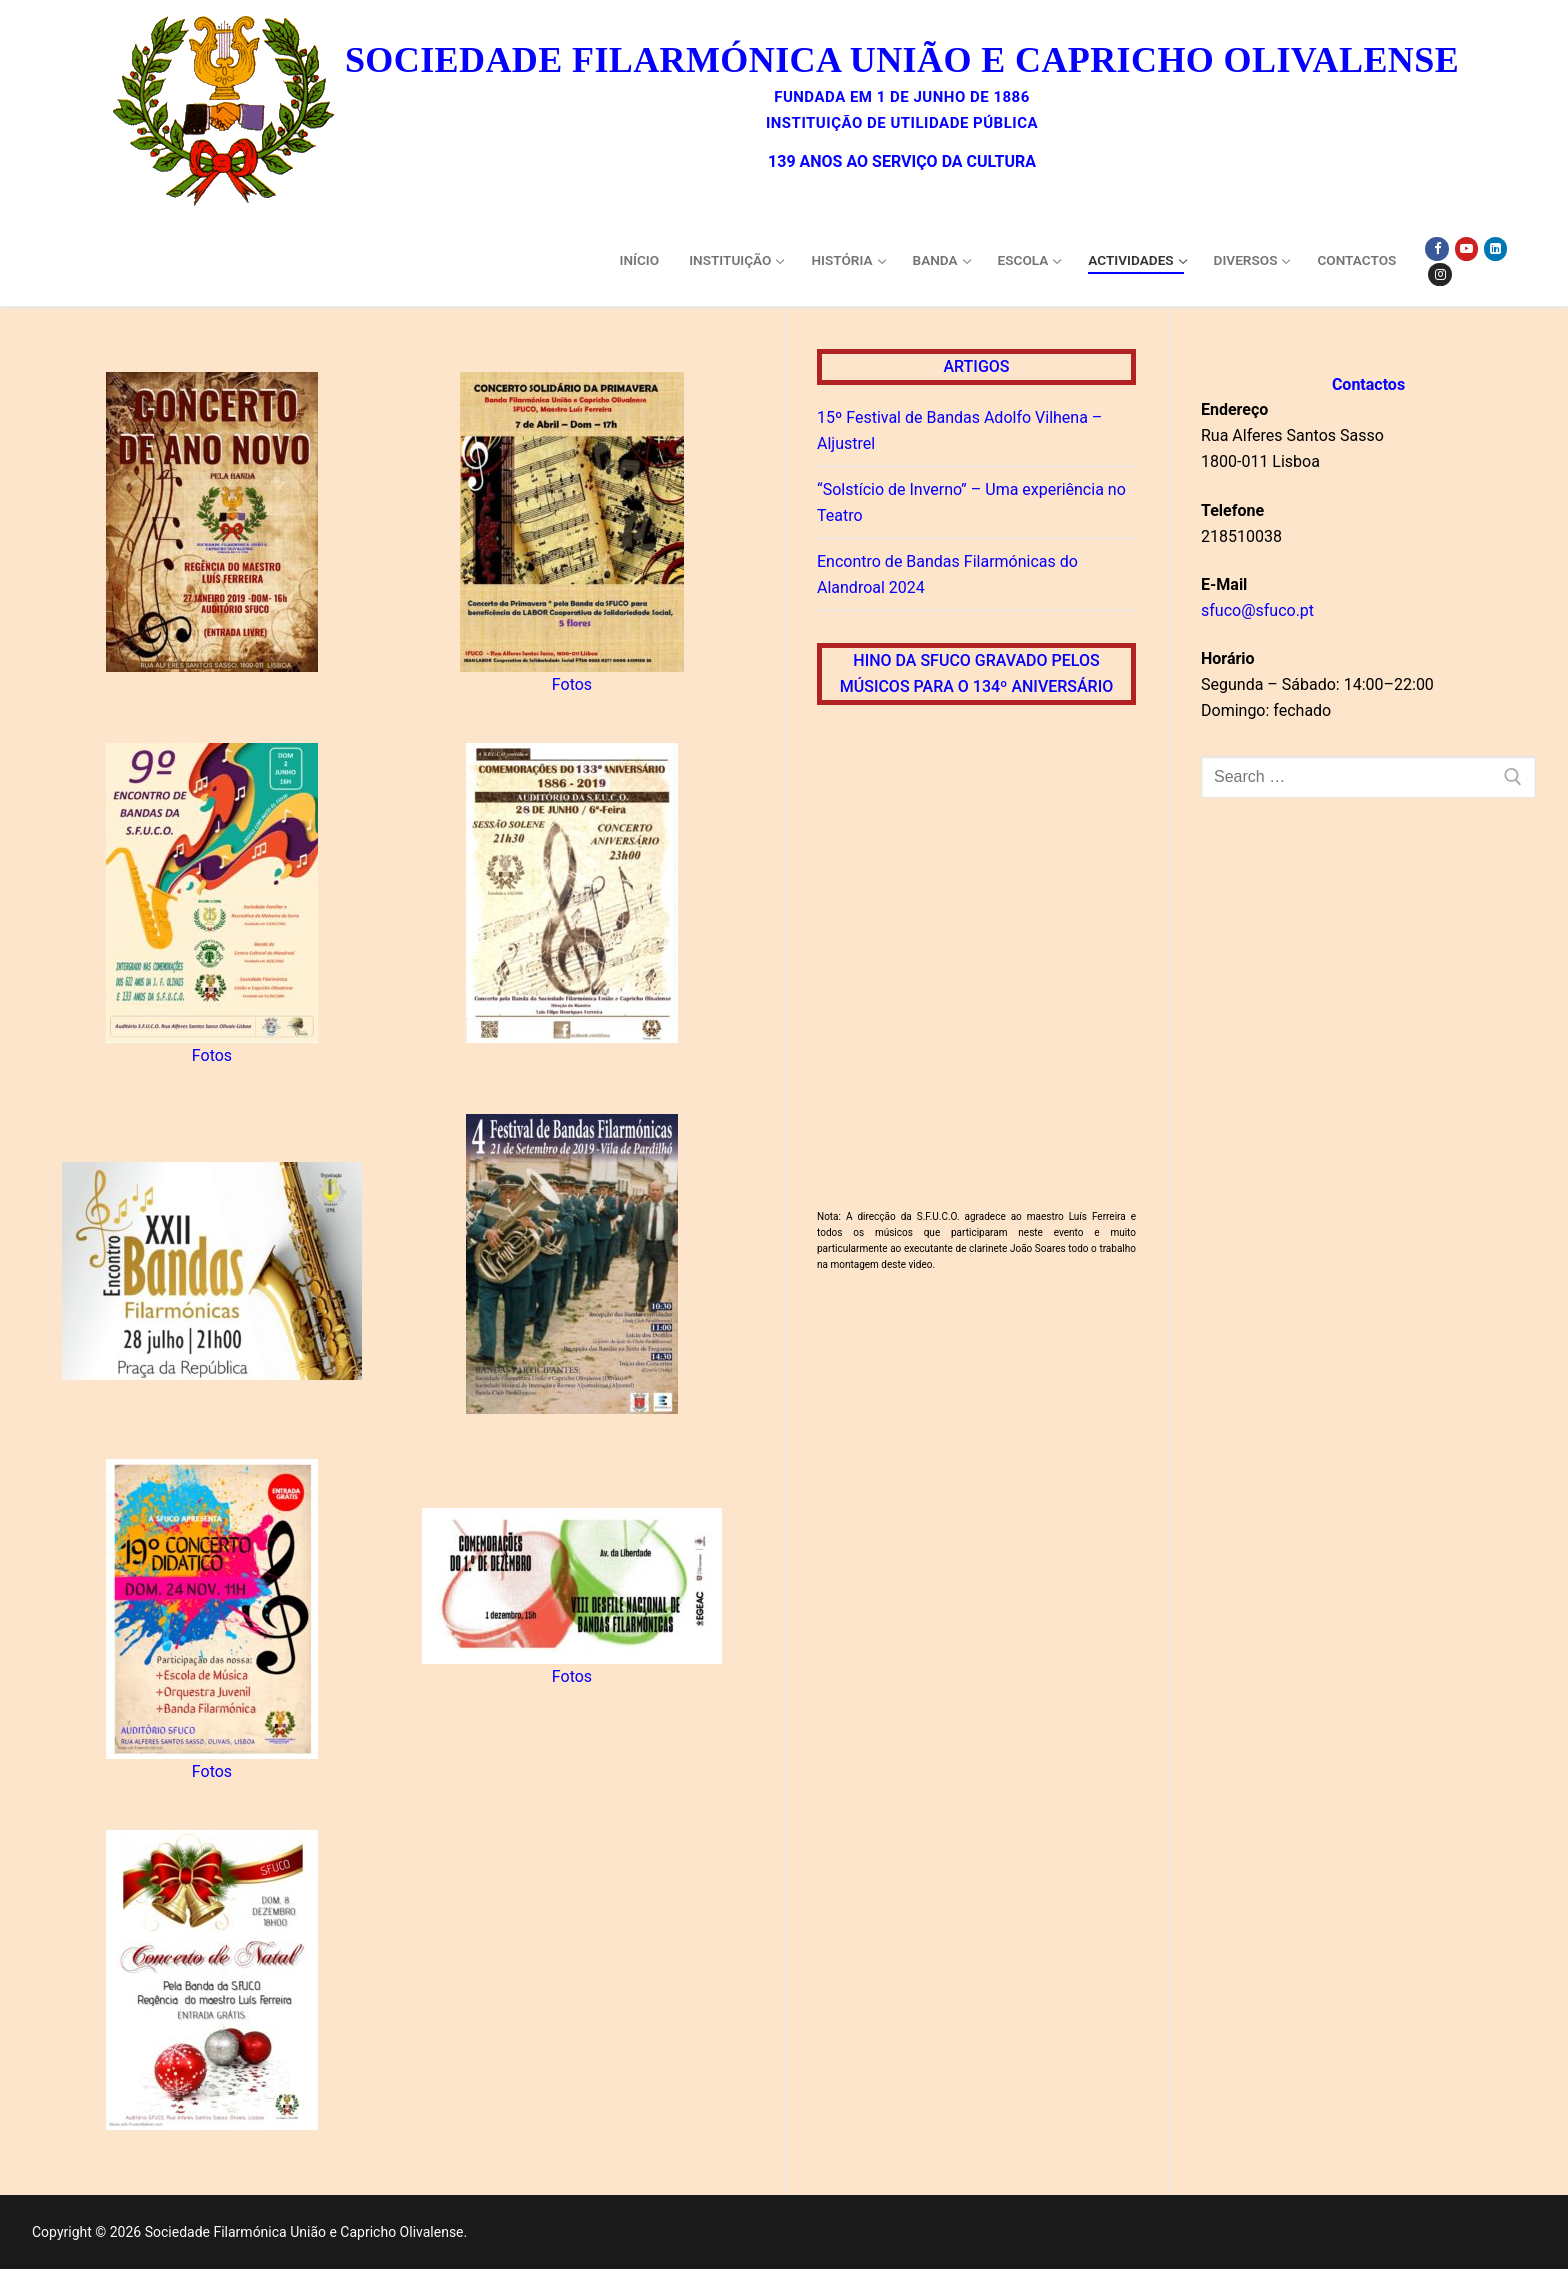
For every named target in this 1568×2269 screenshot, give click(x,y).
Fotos (572, 684)
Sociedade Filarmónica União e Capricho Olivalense (902, 60)
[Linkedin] (1495, 248)
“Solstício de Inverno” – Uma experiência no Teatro (971, 502)
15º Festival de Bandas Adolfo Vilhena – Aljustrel (959, 430)
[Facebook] (1436, 248)
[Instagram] (1439, 274)
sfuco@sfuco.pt (1257, 610)
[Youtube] (1466, 248)
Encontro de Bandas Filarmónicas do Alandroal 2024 (947, 574)
